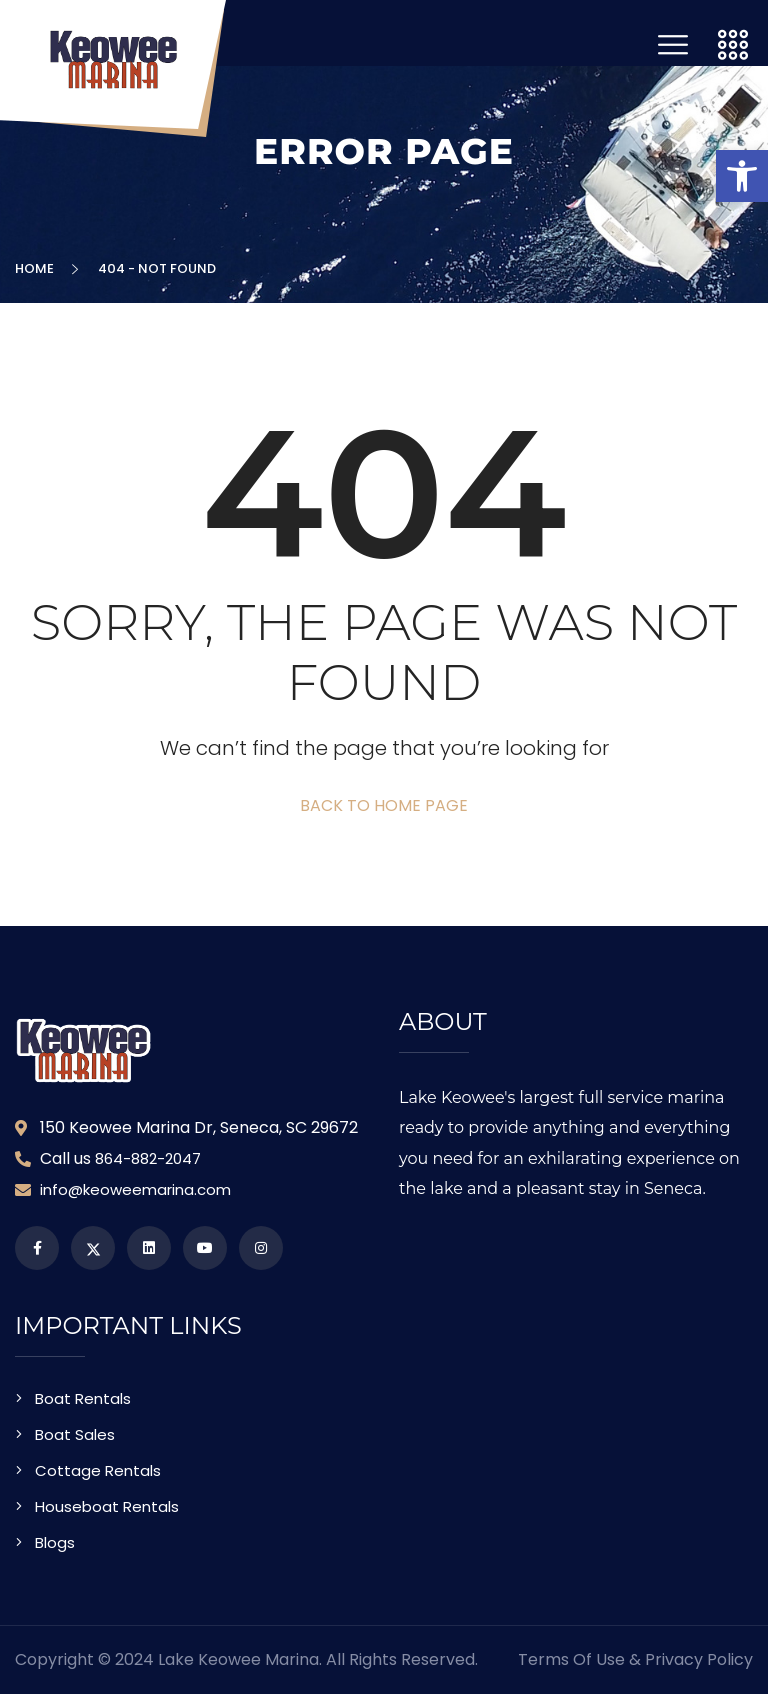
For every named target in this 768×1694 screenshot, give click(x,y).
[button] (742, 176)
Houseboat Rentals (107, 1506)
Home (37, 268)
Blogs (55, 1542)
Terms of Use (571, 1659)
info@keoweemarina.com (135, 1189)
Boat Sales (75, 1434)
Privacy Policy (699, 1659)
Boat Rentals (83, 1398)
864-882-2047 (148, 1158)
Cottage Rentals (98, 1470)
